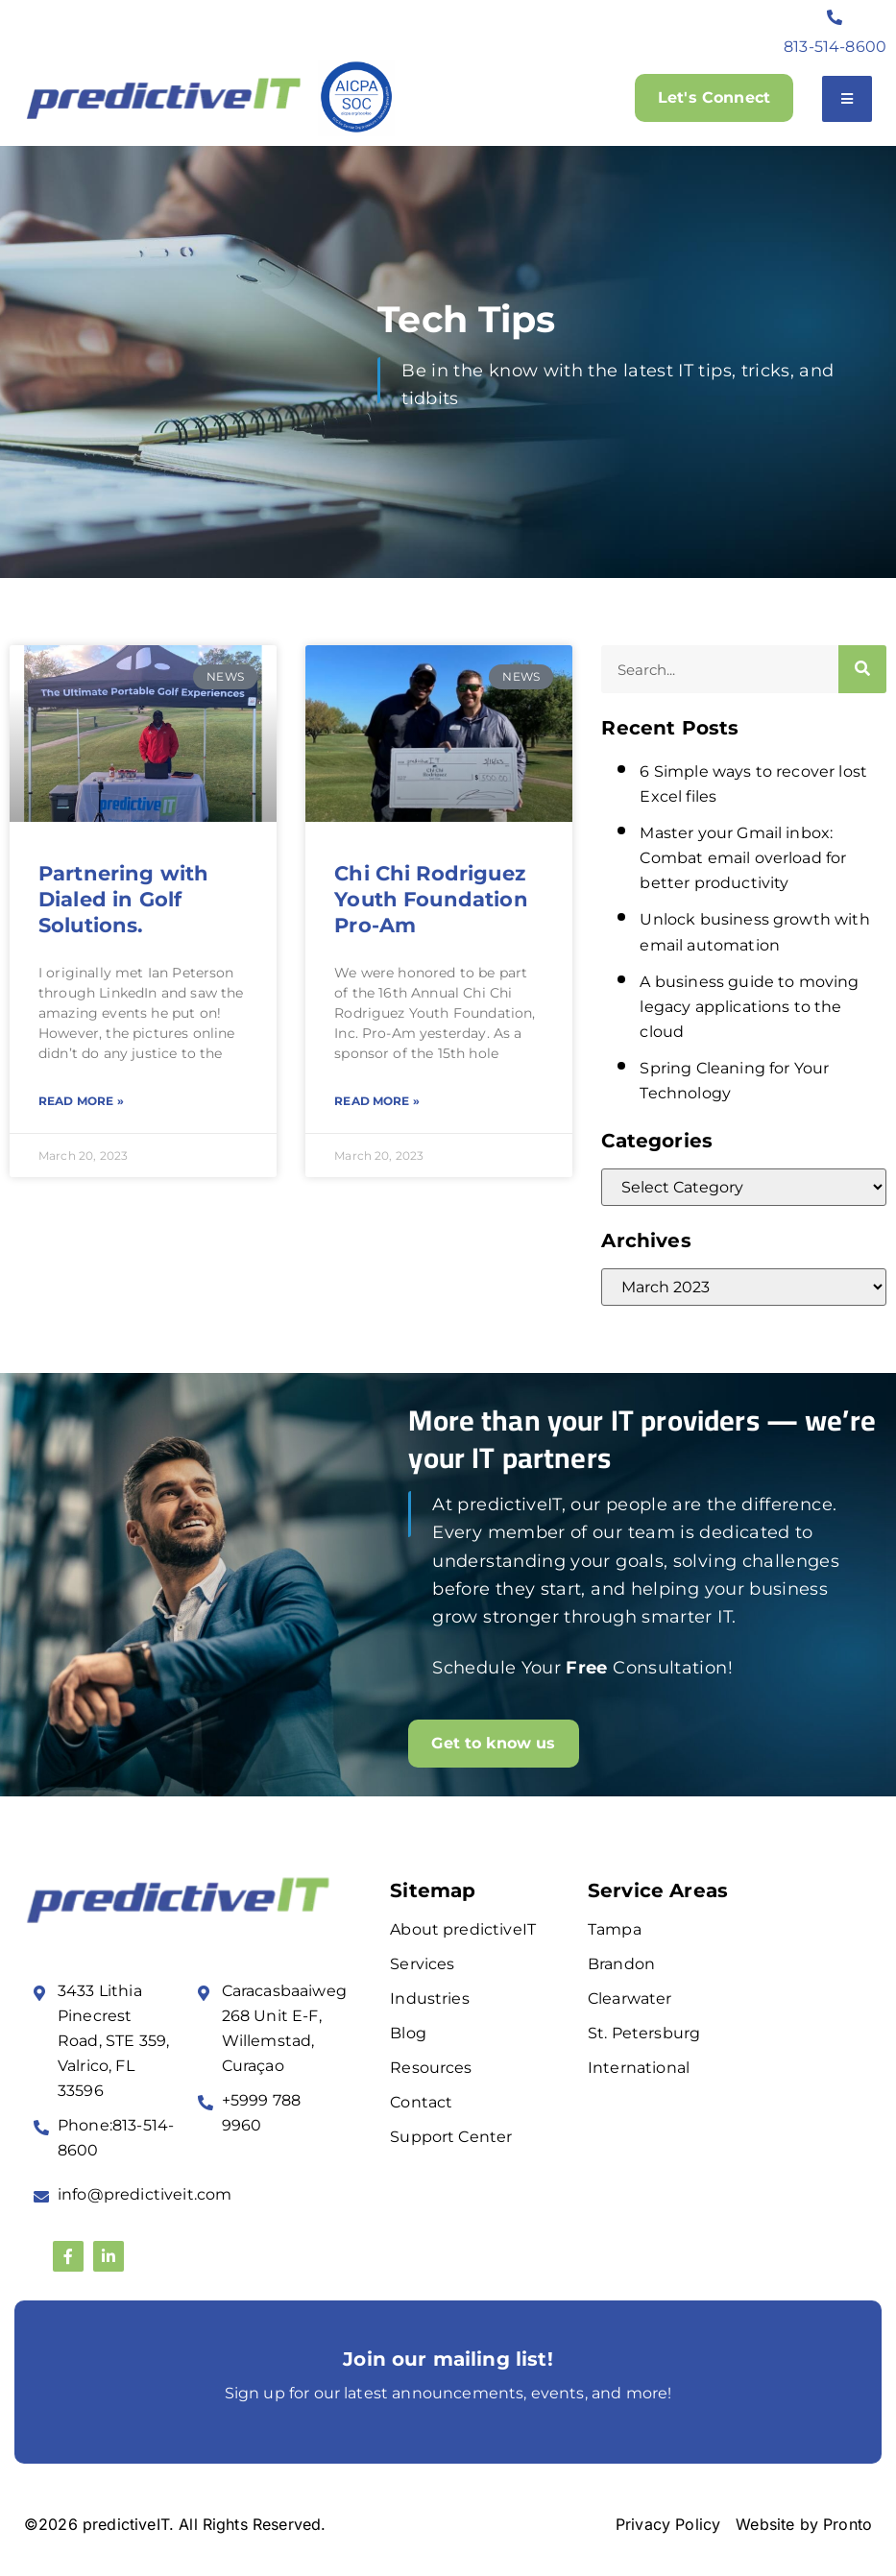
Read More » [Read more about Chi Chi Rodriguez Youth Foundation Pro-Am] (377, 1101)
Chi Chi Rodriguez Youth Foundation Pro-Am (431, 899)
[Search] (862, 669)
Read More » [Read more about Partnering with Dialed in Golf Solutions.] (81, 1101)
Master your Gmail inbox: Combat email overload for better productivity (743, 858)
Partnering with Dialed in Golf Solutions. (123, 899)
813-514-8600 (835, 46)
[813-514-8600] (835, 17)
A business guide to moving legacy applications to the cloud (749, 1007)
